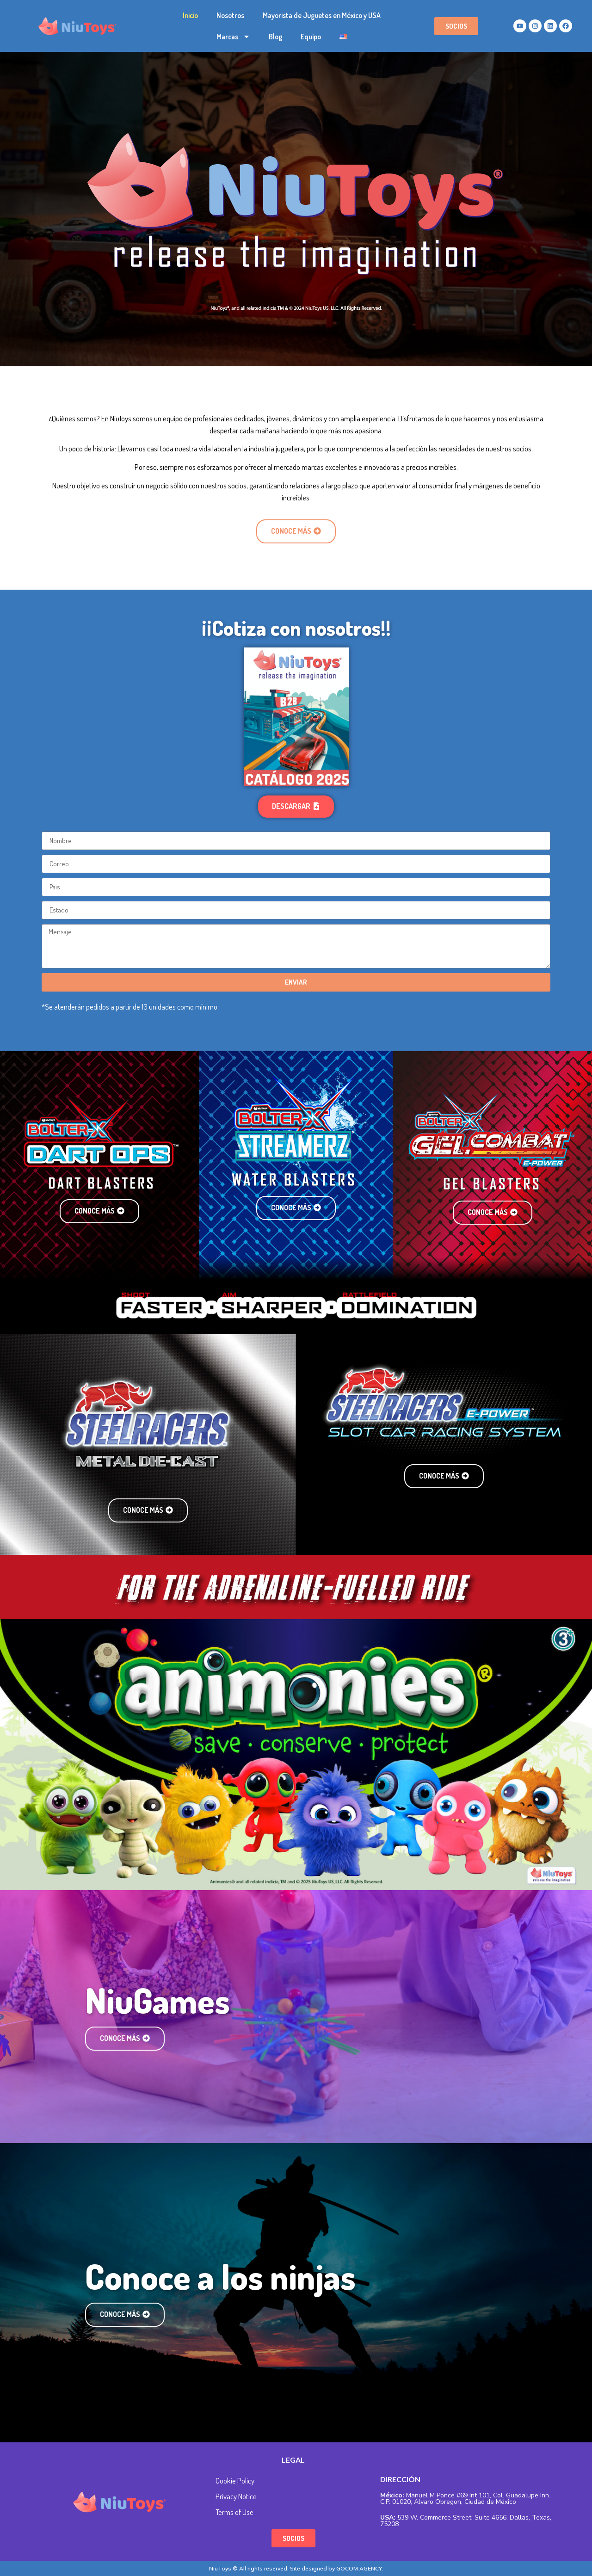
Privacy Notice (236, 2496)
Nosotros (230, 15)
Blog (275, 36)
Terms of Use (234, 2512)
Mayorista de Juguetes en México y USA (322, 15)
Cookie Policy (235, 2480)
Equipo (311, 36)
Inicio (190, 15)
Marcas (233, 36)
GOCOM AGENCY (359, 2568)
